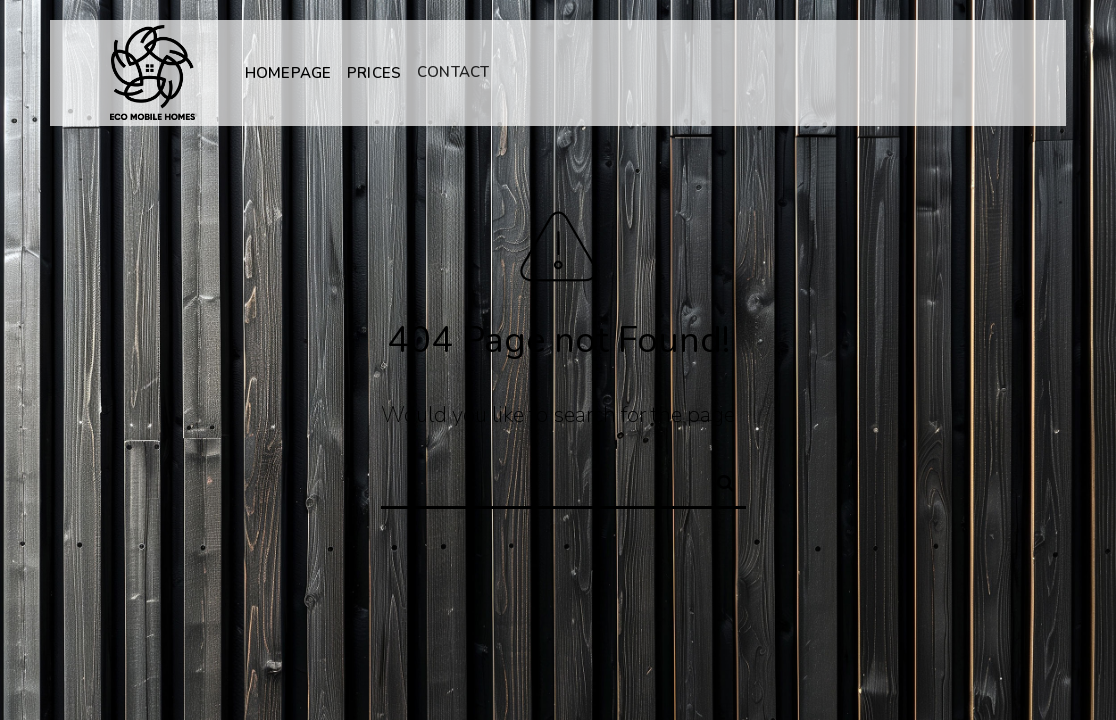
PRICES (374, 72)
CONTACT (453, 71)
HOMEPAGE (288, 73)
